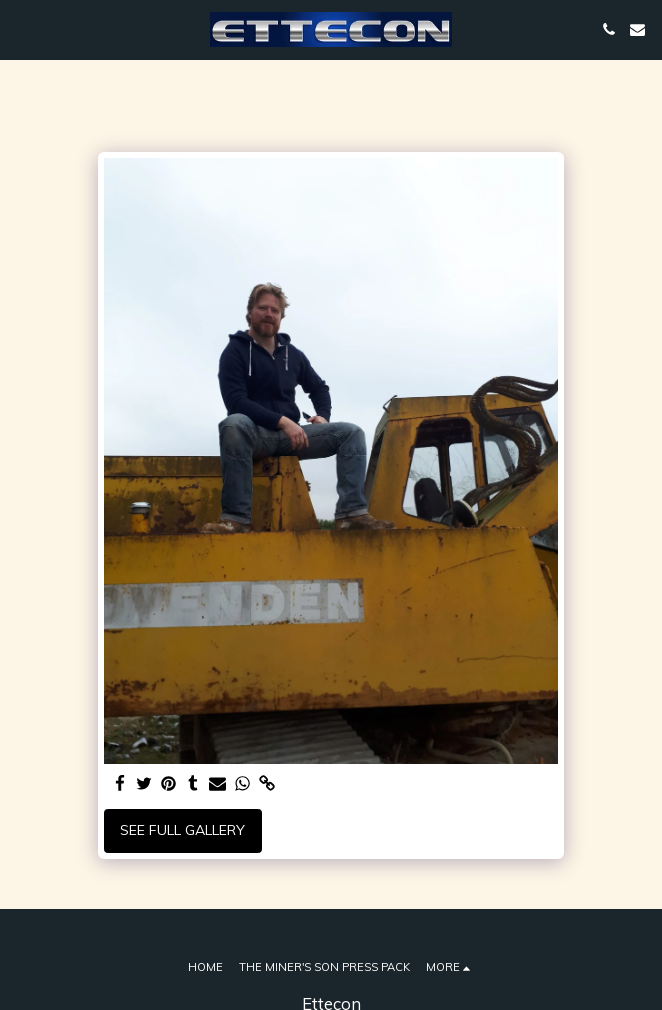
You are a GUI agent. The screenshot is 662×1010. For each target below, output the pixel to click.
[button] (22, 28)
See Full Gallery (182, 830)
